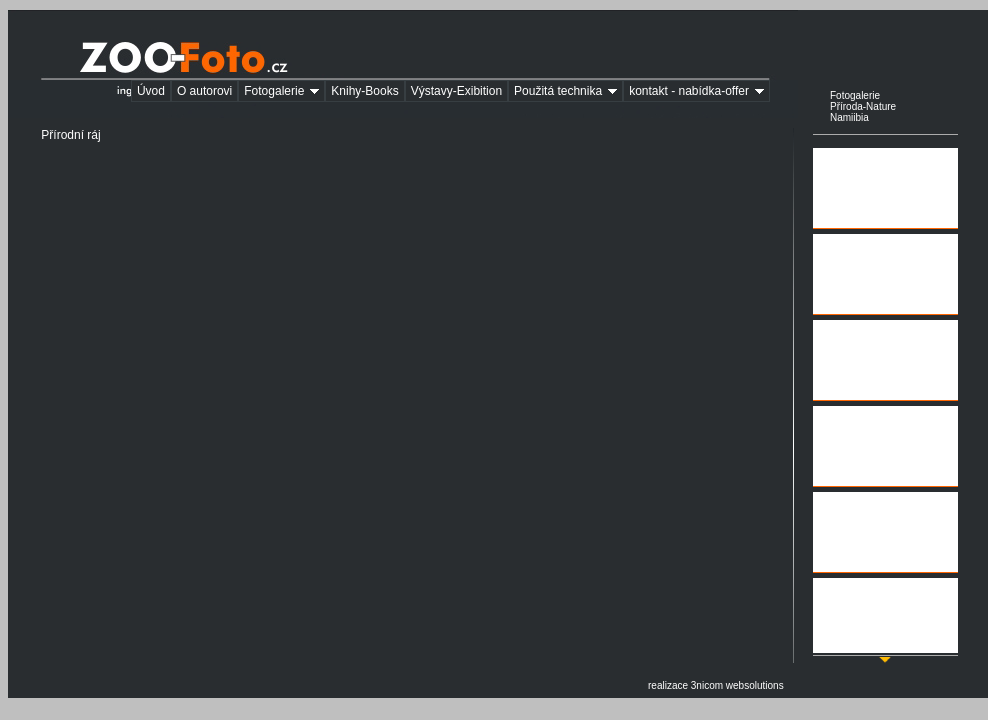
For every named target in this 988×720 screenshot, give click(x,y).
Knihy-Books (364, 91)
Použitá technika (568, 91)
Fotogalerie (284, 91)
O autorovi (204, 91)
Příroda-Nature (863, 106)
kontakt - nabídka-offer (699, 91)
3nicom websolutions (737, 685)
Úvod (151, 91)
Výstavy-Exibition (456, 91)
